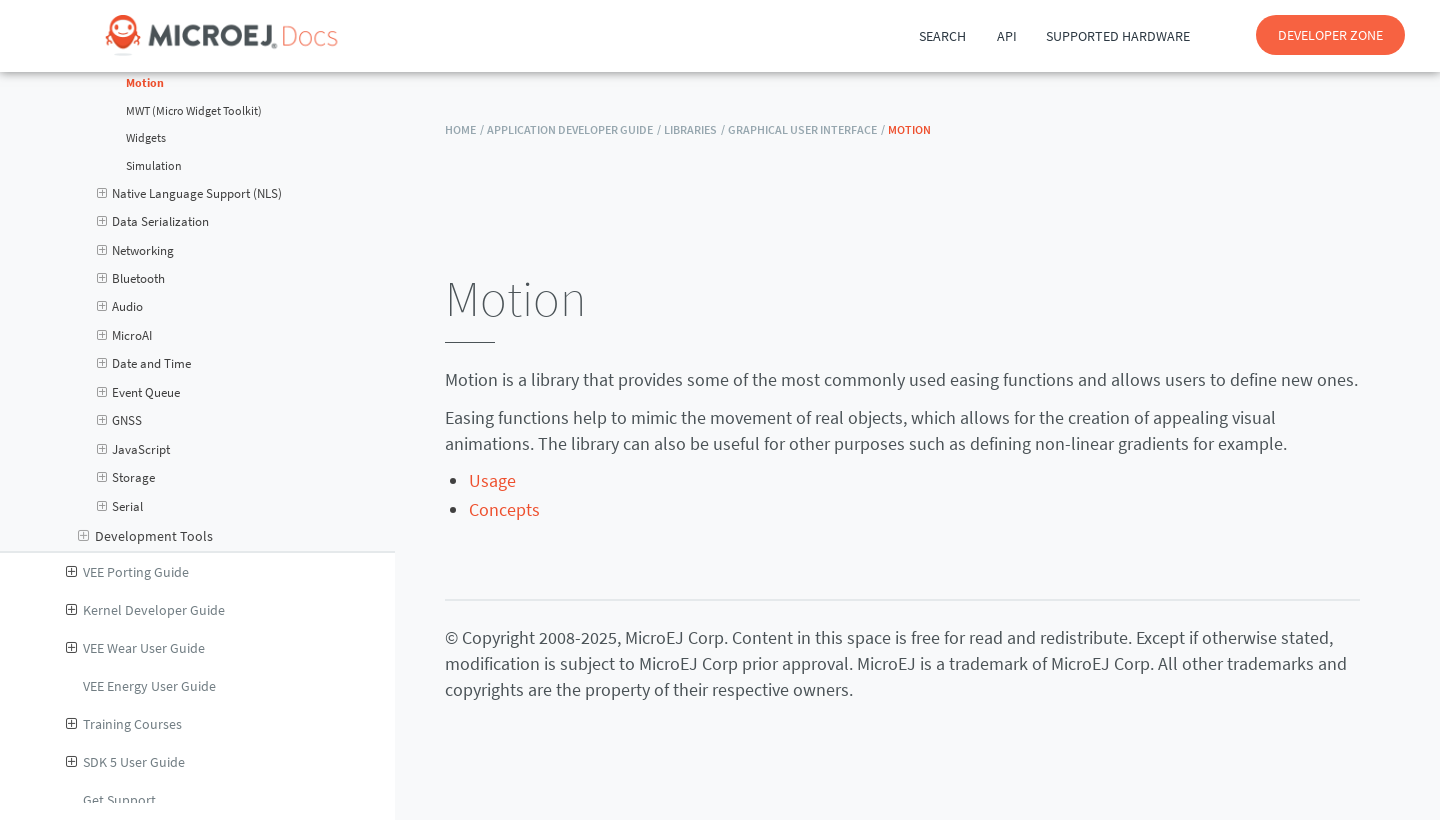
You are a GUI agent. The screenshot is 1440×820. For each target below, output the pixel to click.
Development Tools (145, 536)
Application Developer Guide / (574, 129)
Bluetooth (131, 279)
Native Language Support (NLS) (190, 194)
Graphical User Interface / (806, 129)
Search (942, 36)
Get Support (119, 800)
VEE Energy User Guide (149, 686)
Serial (120, 507)
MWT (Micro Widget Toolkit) (194, 111)
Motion (145, 83)
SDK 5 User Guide (125, 762)
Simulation (154, 166)
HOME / (464, 129)
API (1007, 36)
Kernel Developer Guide (145, 610)
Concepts (504, 509)
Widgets (146, 138)
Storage (126, 478)
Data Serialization (153, 222)
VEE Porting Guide (127, 572)
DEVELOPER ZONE (1330, 35)
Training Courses (124, 724)
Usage (492, 480)
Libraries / (694, 129)
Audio (120, 307)
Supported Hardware (1118, 36)
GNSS (120, 421)
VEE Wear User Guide (135, 648)
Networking (136, 251)
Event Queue (139, 393)
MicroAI (125, 336)
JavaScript (134, 450)
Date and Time (144, 364)
